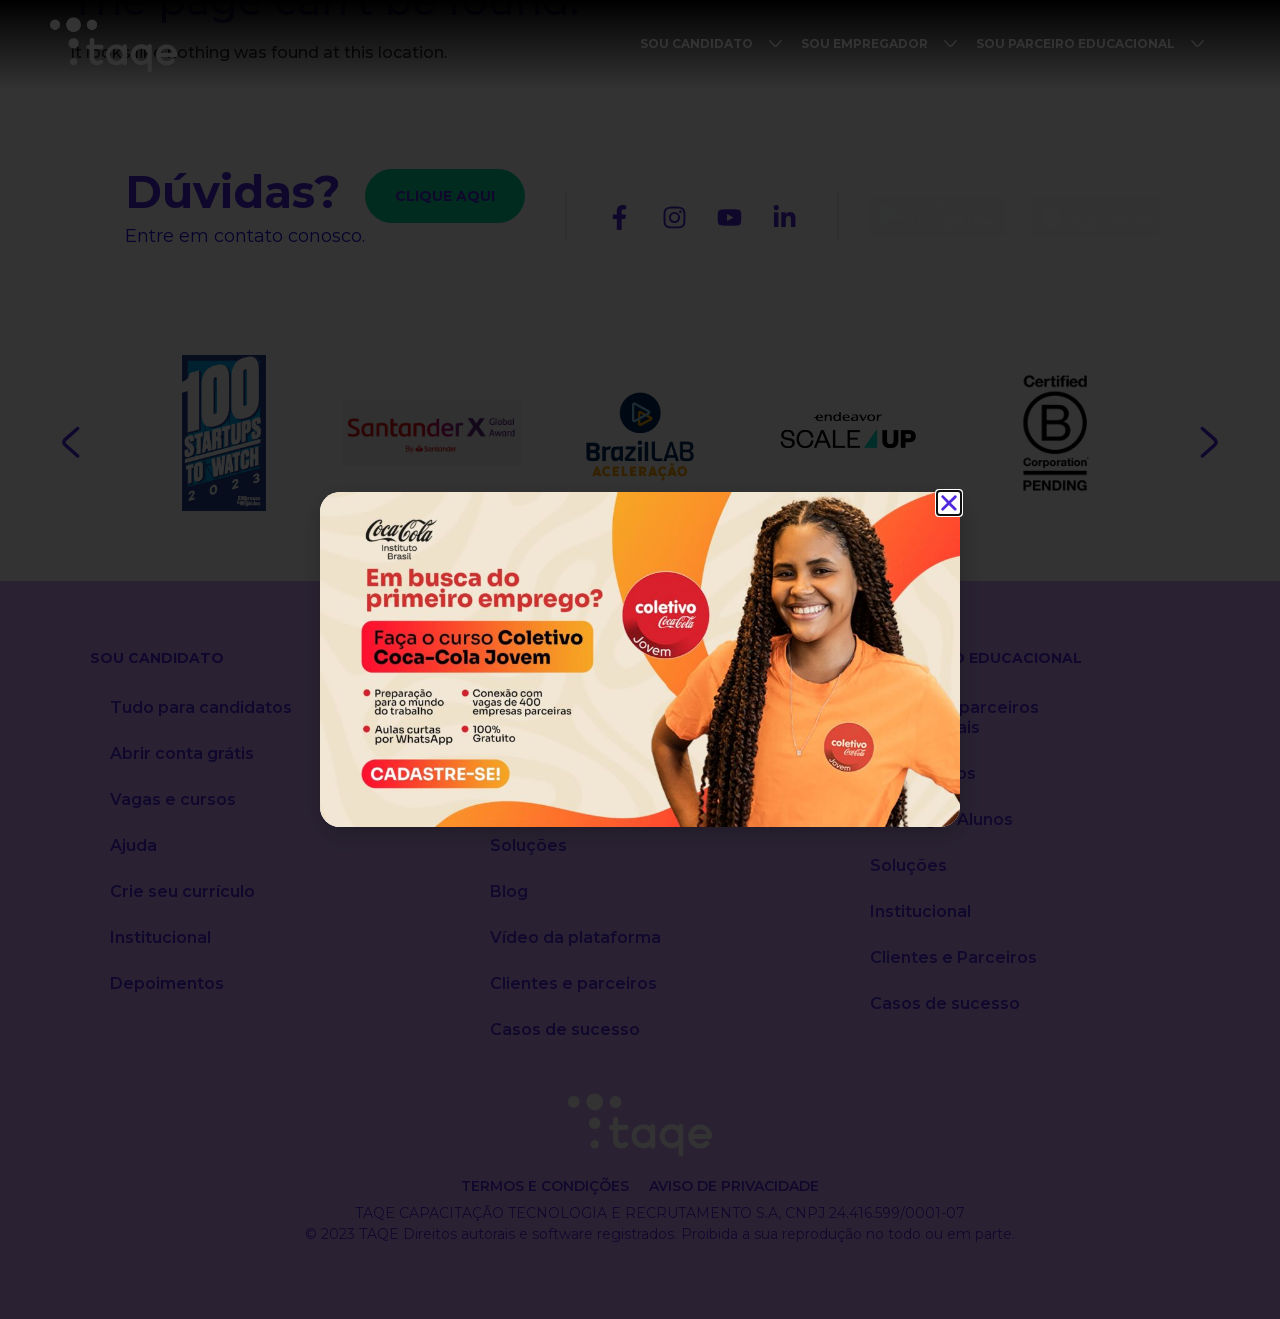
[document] (640, 659)
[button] (949, 503)
